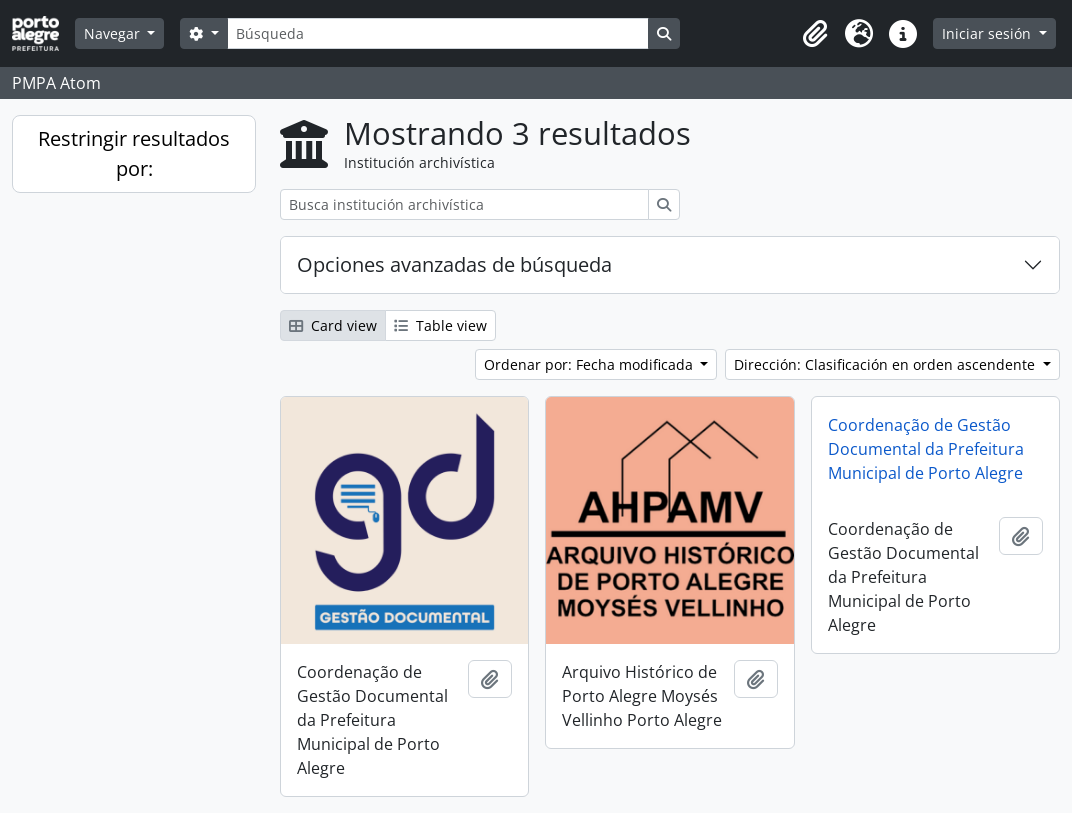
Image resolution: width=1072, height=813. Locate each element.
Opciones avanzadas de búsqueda (454, 264)
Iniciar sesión (988, 33)
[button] (815, 34)
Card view (333, 325)
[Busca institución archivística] (464, 204)
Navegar (114, 33)
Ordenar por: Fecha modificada (590, 364)
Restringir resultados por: (134, 153)
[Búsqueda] (438, 33)
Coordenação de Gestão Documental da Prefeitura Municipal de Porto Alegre (926, 449)
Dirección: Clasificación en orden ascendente (886, 364)
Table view (440, 325)
